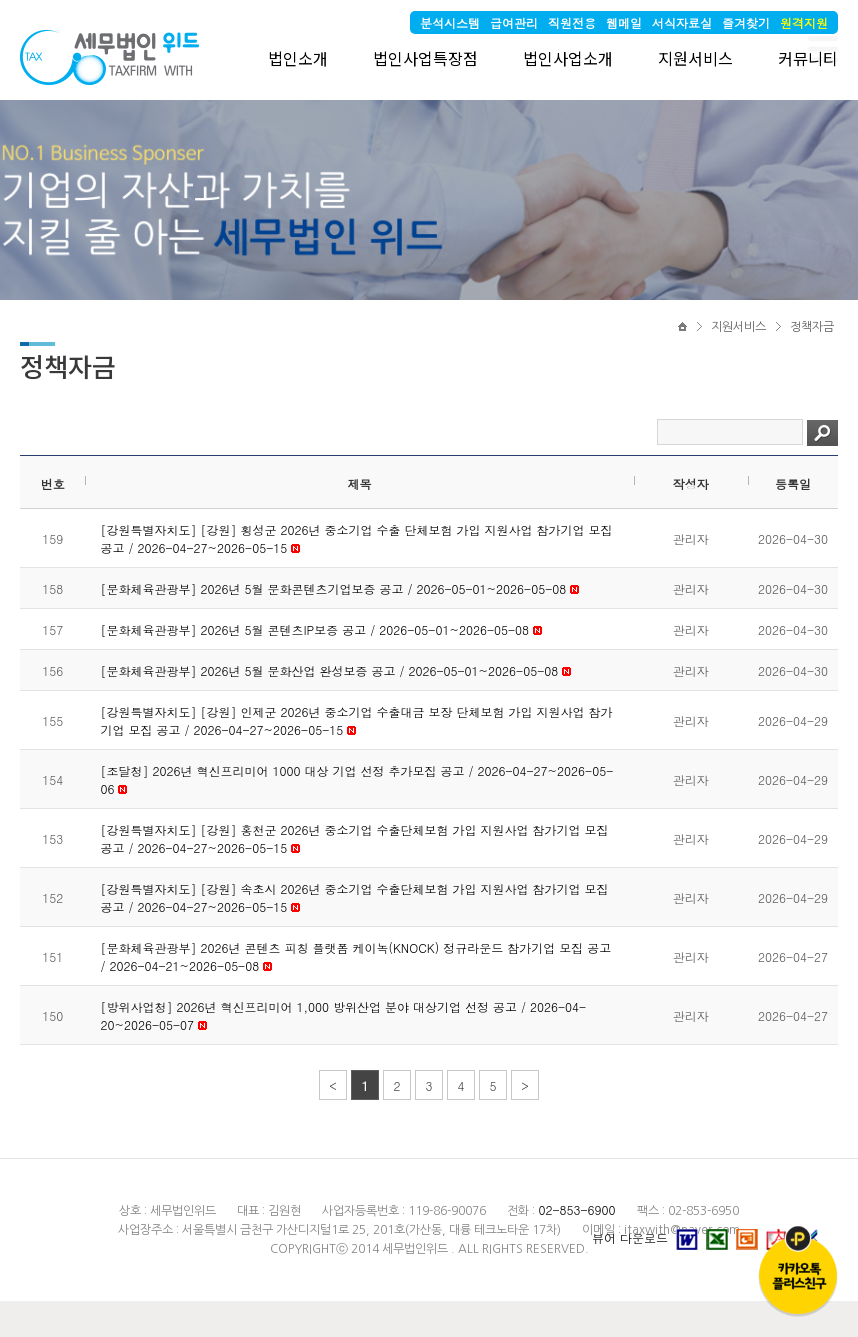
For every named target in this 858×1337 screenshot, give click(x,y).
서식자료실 (682, 22)
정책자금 (812, 327)
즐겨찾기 (746, 22)
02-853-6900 (576, 1209)
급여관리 (514, 22)
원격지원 (804, 22)
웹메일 (624, 22)
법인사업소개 (568, 58)
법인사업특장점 (425, 58)
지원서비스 (695, 58)
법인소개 (298, 58)
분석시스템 (450, 22)
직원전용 (572, 22)
